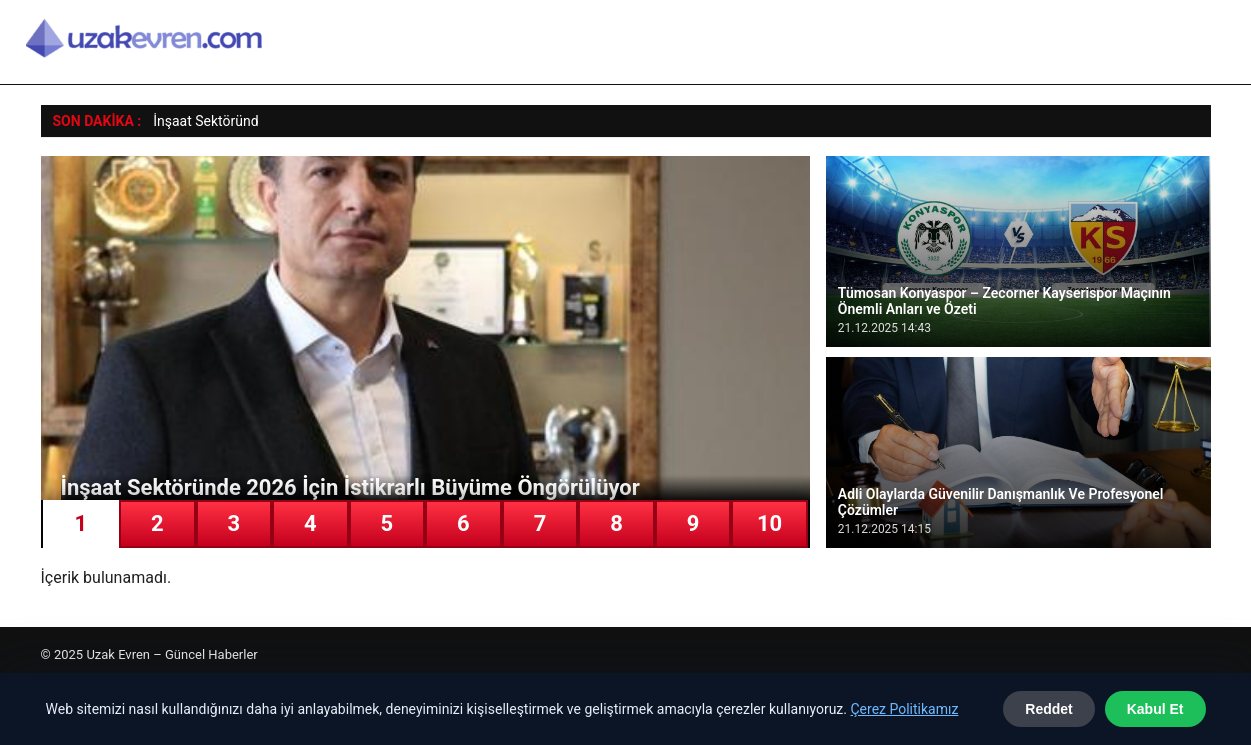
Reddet (1048, 709)
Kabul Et (1155, 709)
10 (769, 523)
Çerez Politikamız (904, 709)
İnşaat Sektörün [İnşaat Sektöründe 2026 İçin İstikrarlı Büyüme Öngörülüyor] (202, 121)
